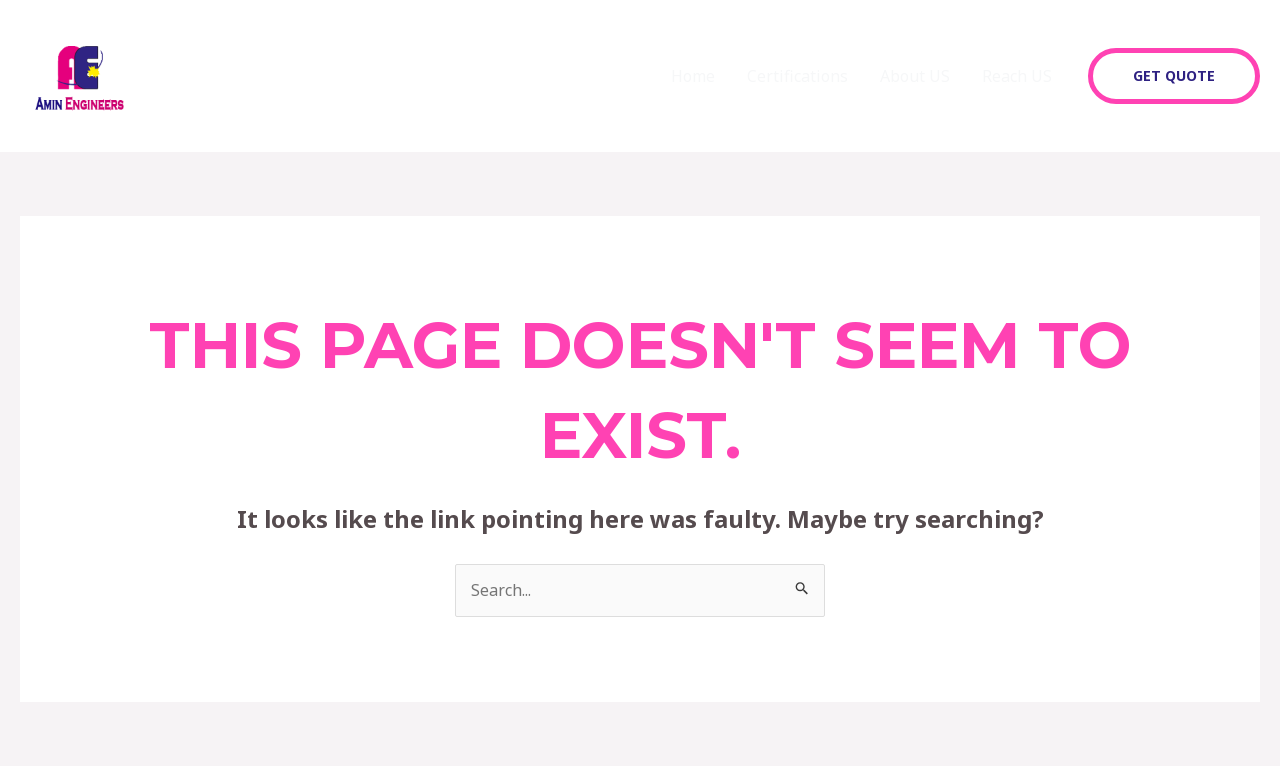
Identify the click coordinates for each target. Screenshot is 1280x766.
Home (693, 76)
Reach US (1017, 76)
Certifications (797, 76)
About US (915, 76)
